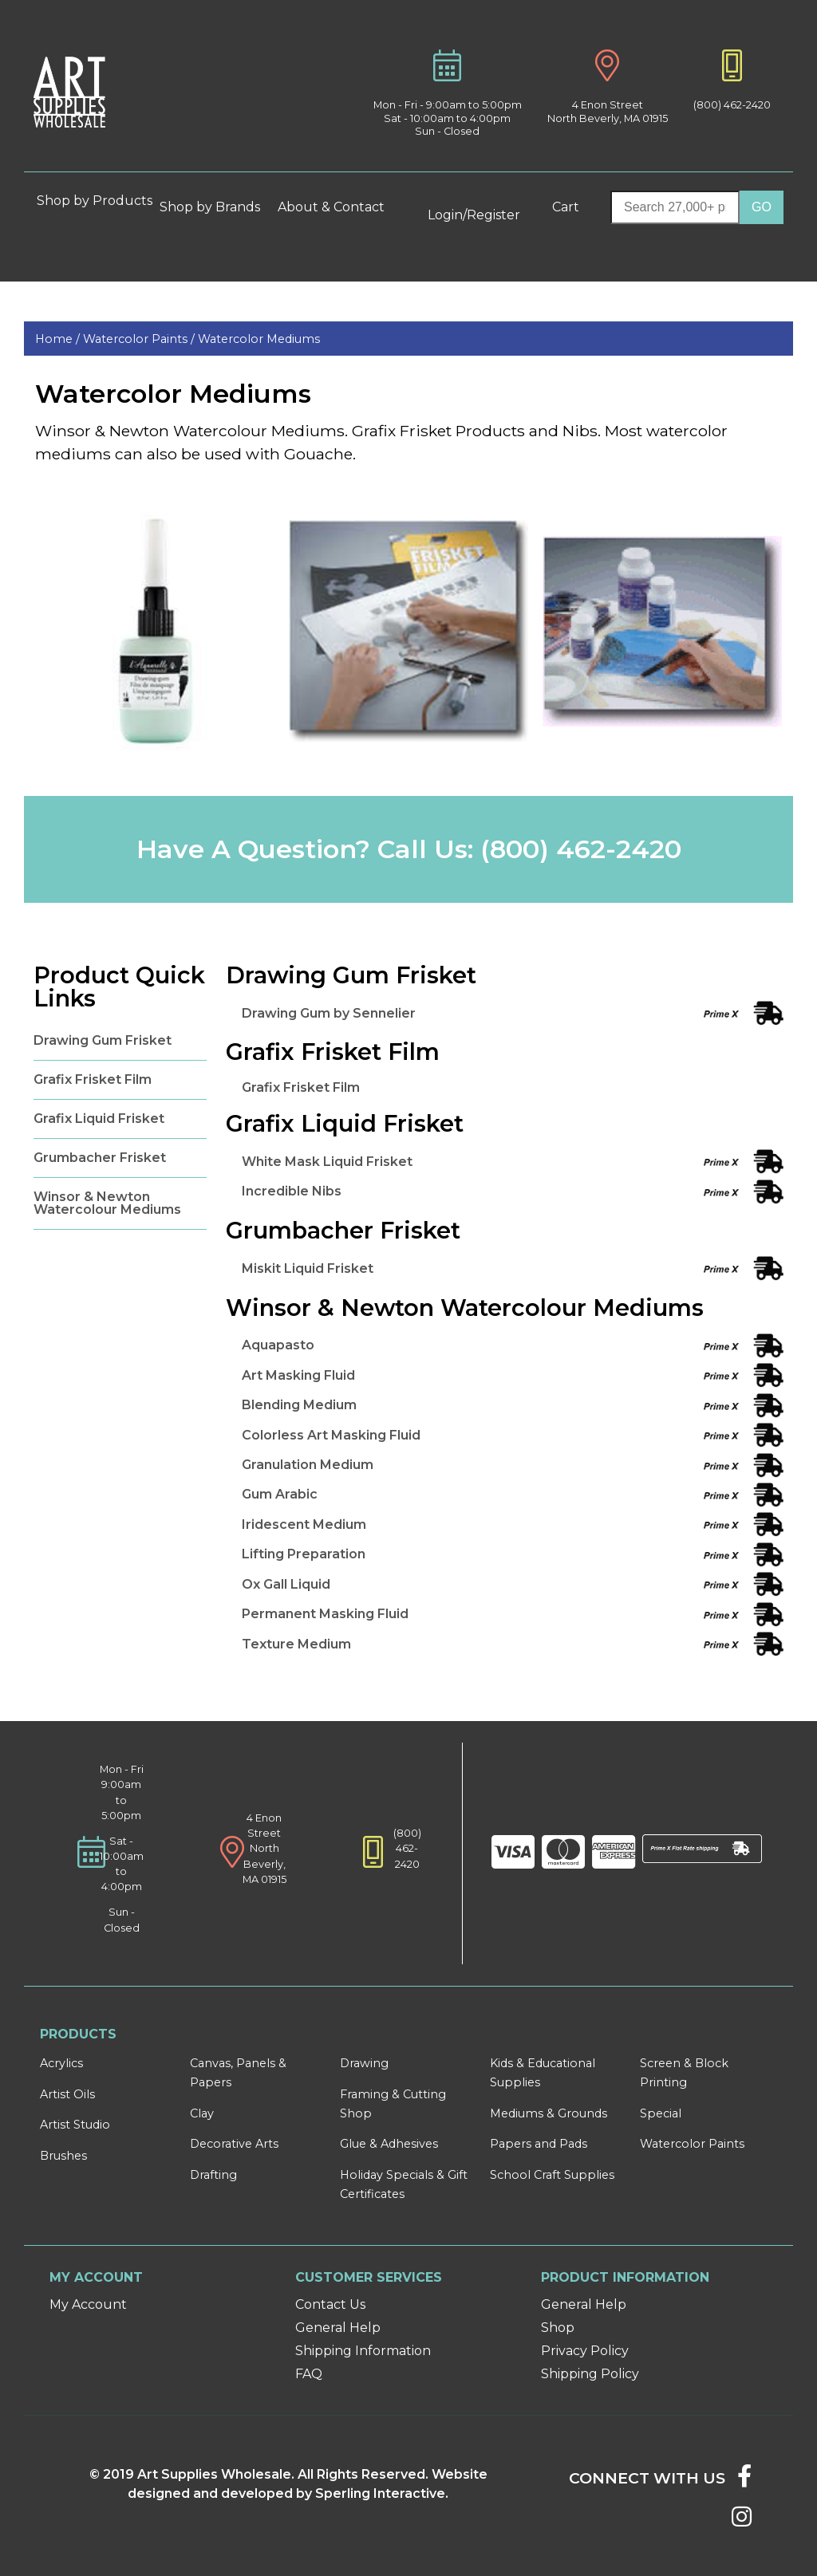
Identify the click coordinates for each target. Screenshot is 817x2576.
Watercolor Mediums (259, 339)
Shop (557, 2327)
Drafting (213, 2175)
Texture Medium (296, 1644)
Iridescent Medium (304, 1524)
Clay (202, 2113)
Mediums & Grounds (548, 2113)
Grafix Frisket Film (93, 1079)
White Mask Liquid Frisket (327, 1161)
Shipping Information (363, 2350)
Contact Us (330, 2304)
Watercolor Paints (692, 2144)
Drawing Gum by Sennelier (329, 1013)
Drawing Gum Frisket (103, 1040)
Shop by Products (94, 206)
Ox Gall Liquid (286, 1584)
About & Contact (338, 207)
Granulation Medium (307, 1464)
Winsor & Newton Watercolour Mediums (107, 1203)
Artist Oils (67, 2094)
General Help (338, 2327)
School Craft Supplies (552, 2175)
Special (660, 2113)
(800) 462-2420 (732, 105)
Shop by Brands (216, 207)
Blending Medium (299, 1404)
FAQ (308, 2373)
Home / (59, 339)
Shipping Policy (590, 2373)
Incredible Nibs (291, 1191)
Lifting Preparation (303, 1554)
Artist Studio (75, 2124)
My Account (88, 2304)
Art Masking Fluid (298, 1375)
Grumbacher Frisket (100, 1157)
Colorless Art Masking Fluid (331, 1435)
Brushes (63, 2156)
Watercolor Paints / (140, 339)
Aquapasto (278, 1345)
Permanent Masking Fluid (325, 1613)
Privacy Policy (585, 2350)
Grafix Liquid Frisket (99, 1118)
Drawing (364, 2063)
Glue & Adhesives (389, 2144)
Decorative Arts (234, 2144)
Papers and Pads (538, 2144)
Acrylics (61, 2063)
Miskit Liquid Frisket (307, 1268)
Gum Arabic (280, 1494)
